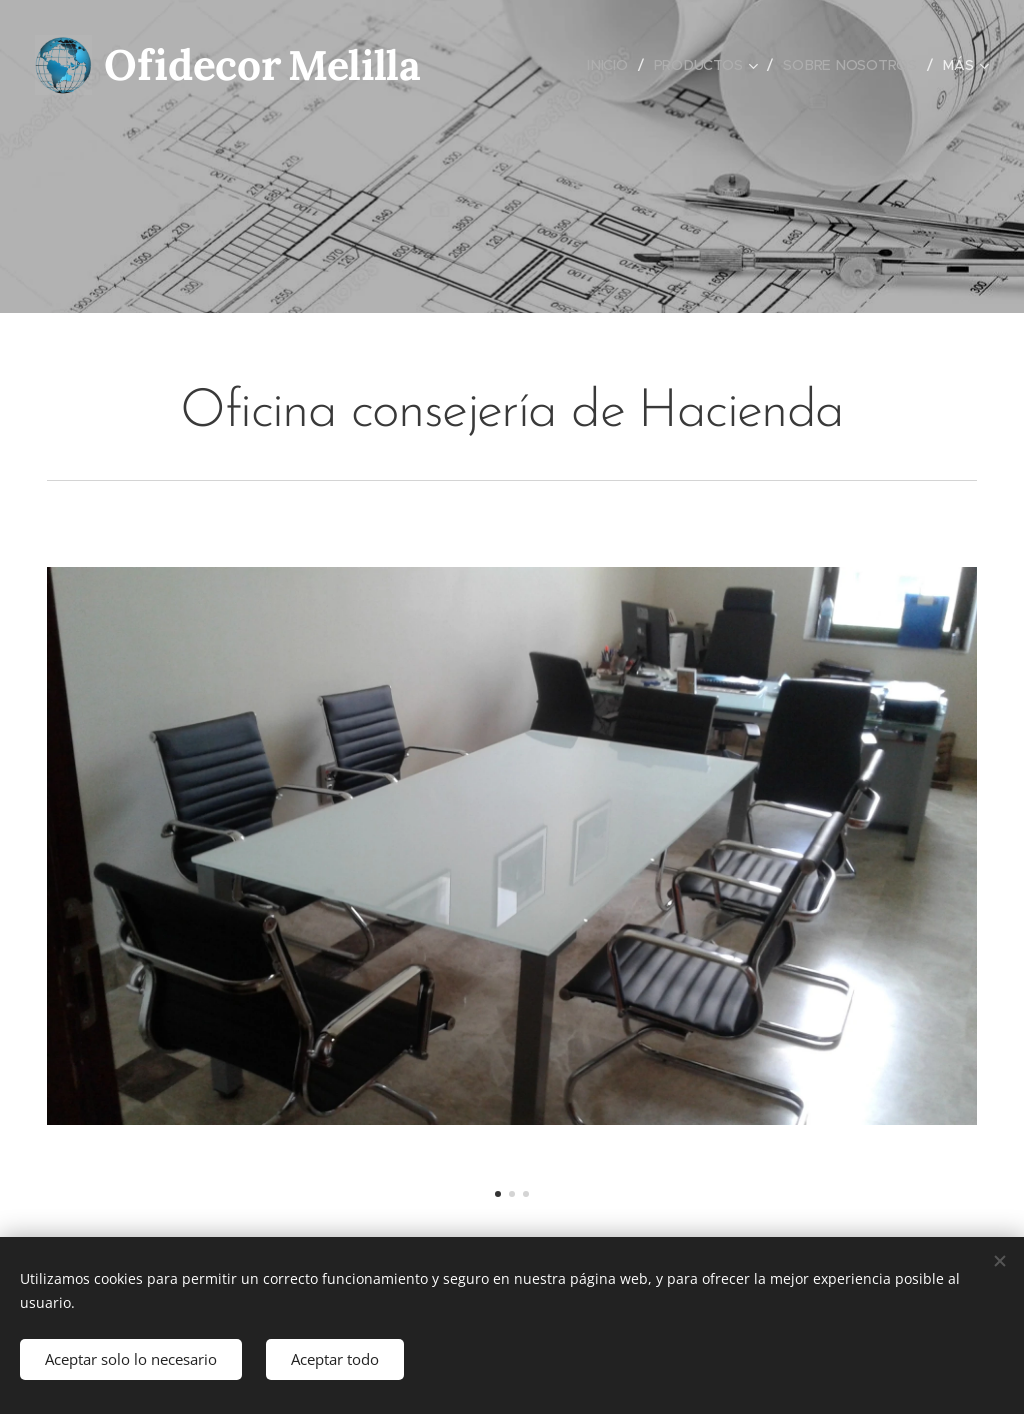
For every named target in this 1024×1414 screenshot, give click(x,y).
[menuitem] (611, 65)
